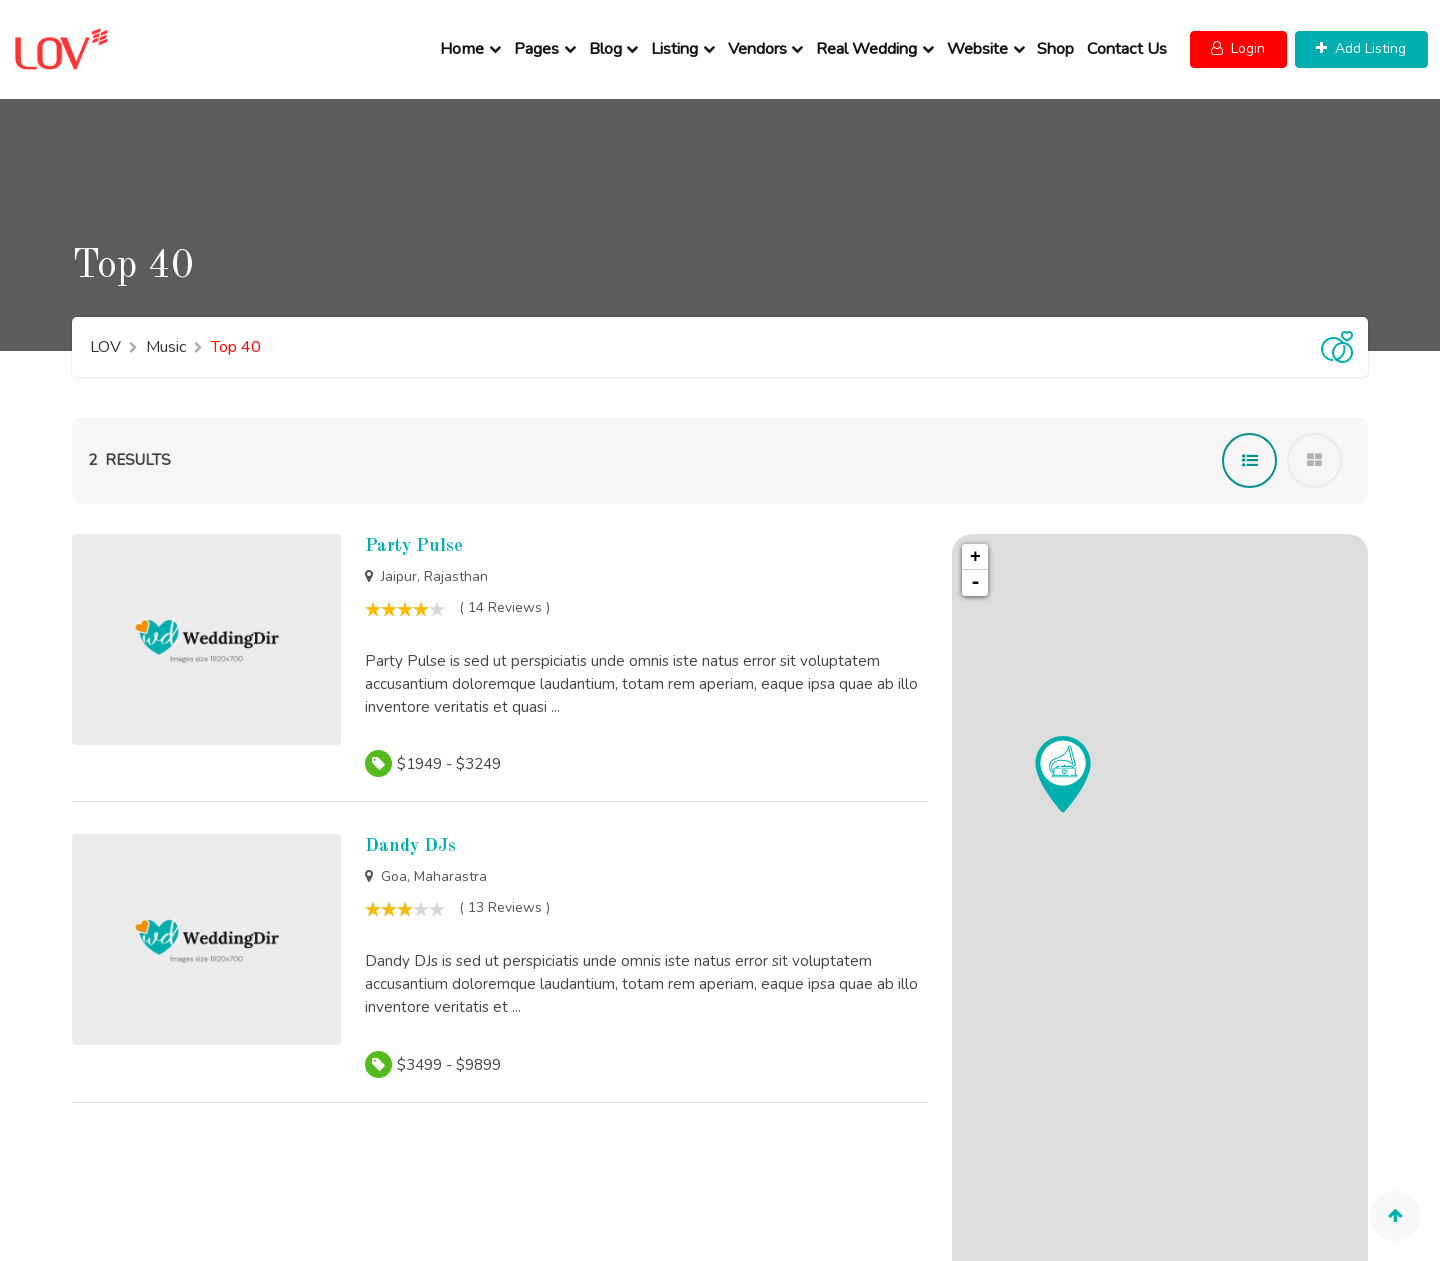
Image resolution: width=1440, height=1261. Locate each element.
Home (466, 41)
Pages (539, 41)
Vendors (760, 41)
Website (980, 41)
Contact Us (1130, 41)
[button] (1242, 41)
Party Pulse (414, 529)
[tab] (1249, 443)
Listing (677, 41)
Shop (1059, 41)
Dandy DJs (410, 830)
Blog (608, 41)
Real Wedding (869, 41)
